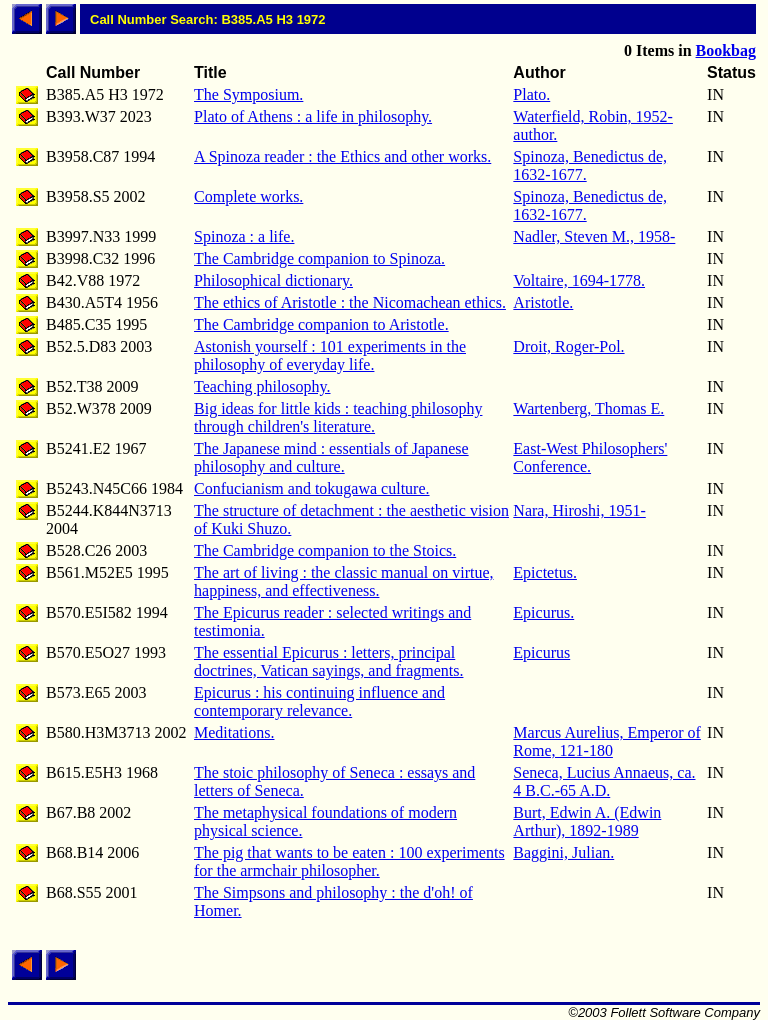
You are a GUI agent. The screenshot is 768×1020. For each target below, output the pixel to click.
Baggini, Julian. (563, 852)
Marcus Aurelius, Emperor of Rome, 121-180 (607, 741)
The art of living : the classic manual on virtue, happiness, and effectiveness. (343, 581)
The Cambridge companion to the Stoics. (325, 550)
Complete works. (248, 196)
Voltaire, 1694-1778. (579, 280)
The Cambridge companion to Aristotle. (321, 324)
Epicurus (541, 652)
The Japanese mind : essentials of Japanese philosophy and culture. (331, 457)
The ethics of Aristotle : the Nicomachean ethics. (350, 302)
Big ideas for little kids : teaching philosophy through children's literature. (338, 417)
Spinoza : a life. (244, 236)
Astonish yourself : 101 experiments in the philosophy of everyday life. (330, 355)
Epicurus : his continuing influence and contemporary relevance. (319, 701)
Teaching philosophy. (262, 386)
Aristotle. (543, 302)
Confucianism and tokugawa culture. (312, 488)
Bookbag (726, 50)
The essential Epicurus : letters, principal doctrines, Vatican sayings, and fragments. (328, 661)
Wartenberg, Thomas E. (588, 408)
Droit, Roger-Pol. (568, 346)
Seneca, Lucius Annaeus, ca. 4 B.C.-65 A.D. (604, 781)
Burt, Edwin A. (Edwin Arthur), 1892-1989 (587, 821)
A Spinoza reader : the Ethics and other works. (342, 156)
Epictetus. (545, 572)
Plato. (531, 94)
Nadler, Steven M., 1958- (594, 236)
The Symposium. (248, 94)
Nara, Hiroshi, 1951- (579, 510)
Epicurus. (543, 612)
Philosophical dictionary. (273, 280)
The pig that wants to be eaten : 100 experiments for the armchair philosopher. (349, 861)
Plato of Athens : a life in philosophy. (313, 116)
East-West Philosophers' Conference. (590, 457)
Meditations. (234, 732)
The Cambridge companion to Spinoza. (319, 258)
